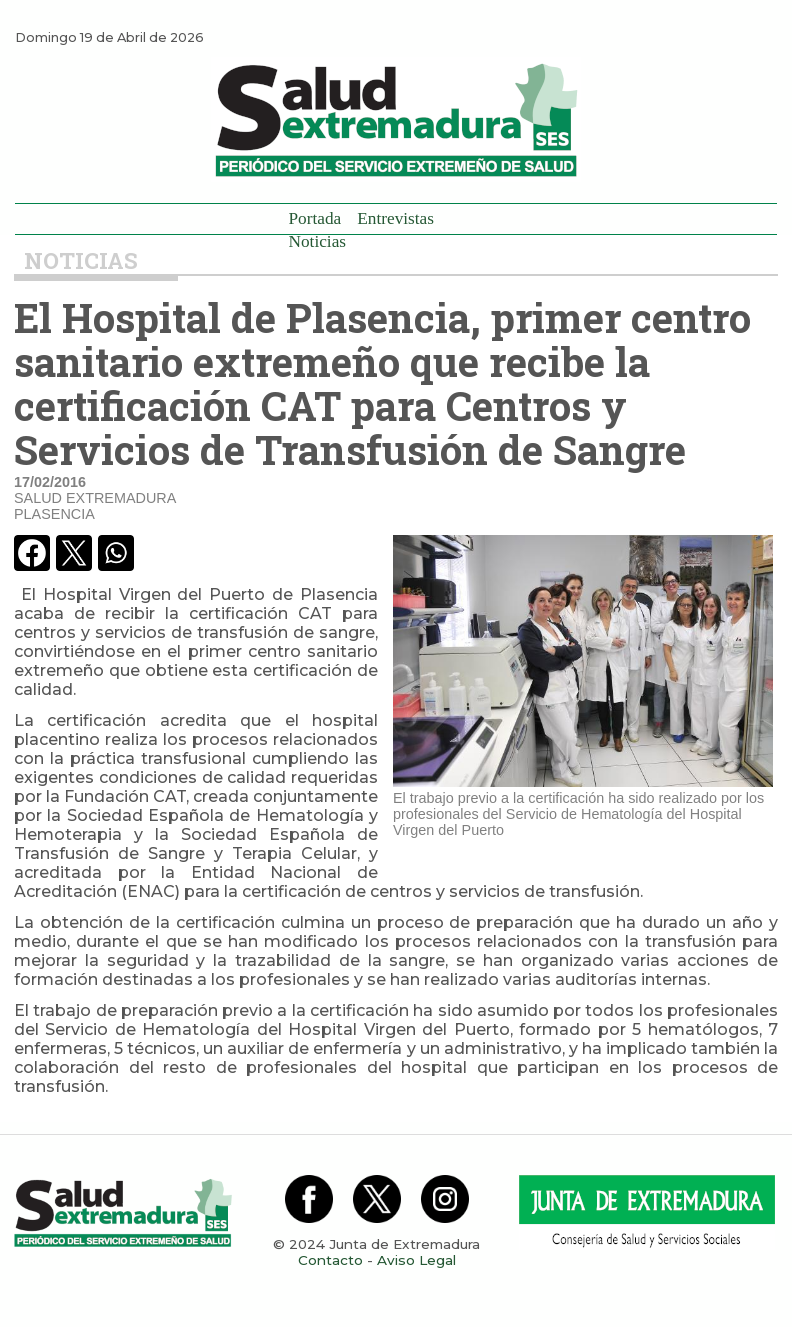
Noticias (318, 241)
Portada (315, 218)
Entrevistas (395, 218)
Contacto (330, 1260)
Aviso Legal (416, 1260)
